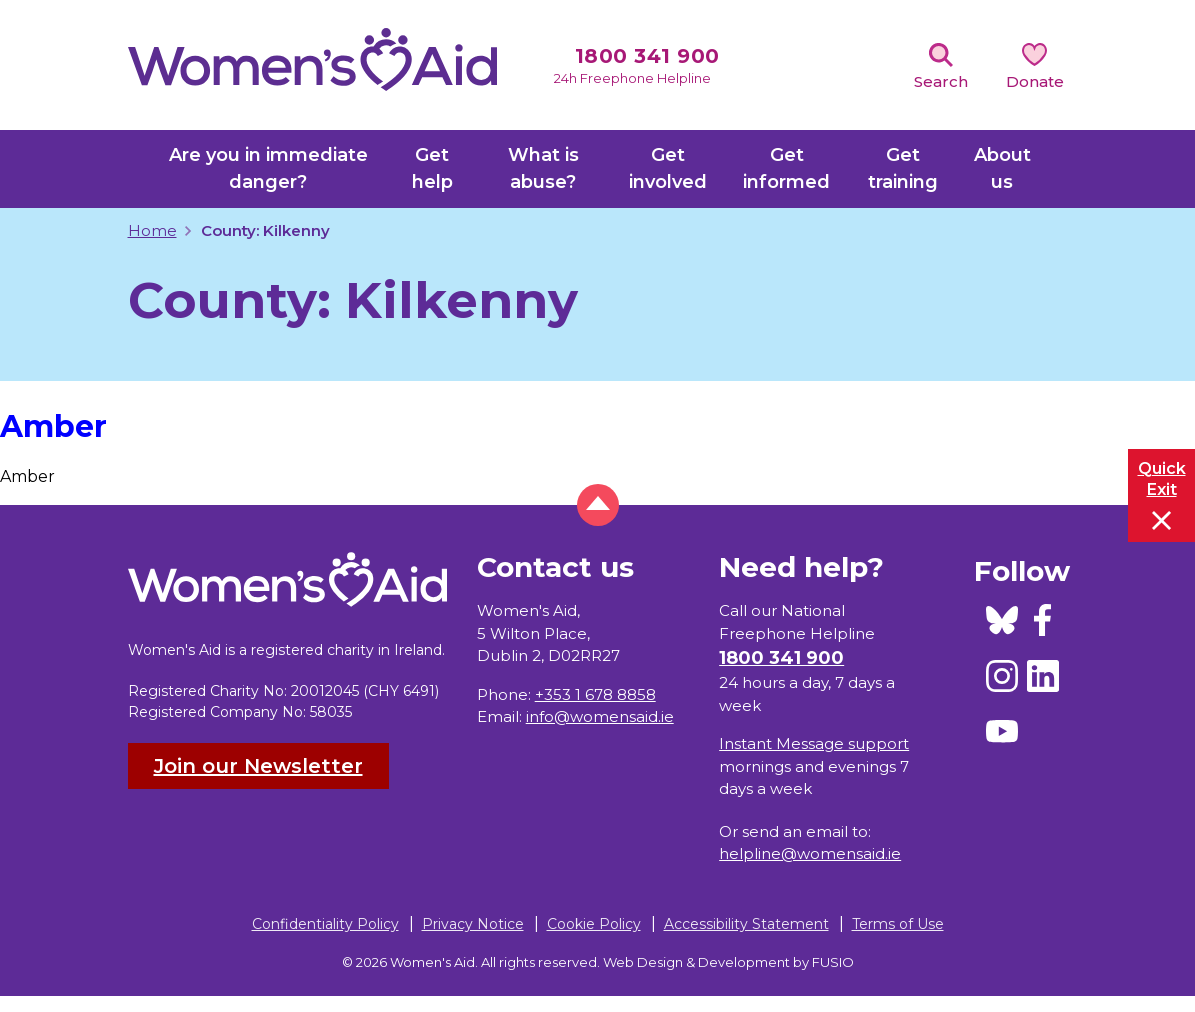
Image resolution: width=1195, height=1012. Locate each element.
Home (152, 230)
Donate (1035, 81)
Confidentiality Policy (325, 924)
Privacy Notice (473, 924)
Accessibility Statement (746, 924)
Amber (53, 426)
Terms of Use (898, 924)
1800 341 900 (647, 56)
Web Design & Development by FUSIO (728, 962)
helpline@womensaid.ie (810, 853)
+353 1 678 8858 (595, 694)
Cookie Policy (594, 924)
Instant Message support (814, 743)
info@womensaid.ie (600, 716)
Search (941, 81)
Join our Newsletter (258, 766)
